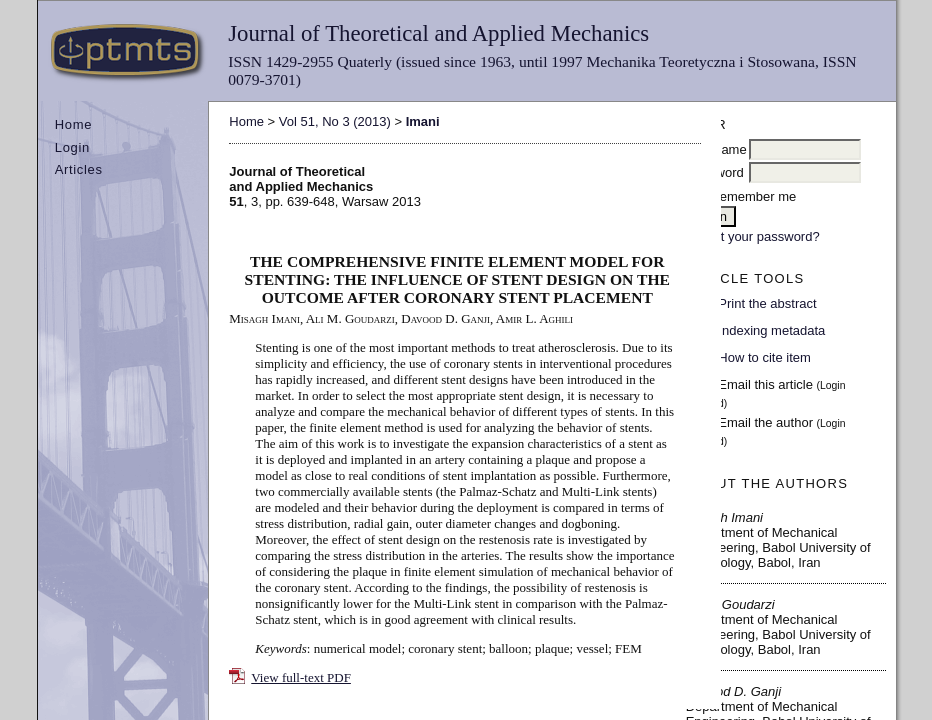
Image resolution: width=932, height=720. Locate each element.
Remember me (753, 196)
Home (73, 124)
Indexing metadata (771, 330)
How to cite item (764, 357)
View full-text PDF (301, 677)
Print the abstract (767, 303)
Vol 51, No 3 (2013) (335, 121)
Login (72, 147)
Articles (79, 169)
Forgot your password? (753, 236)
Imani (423, 121)
